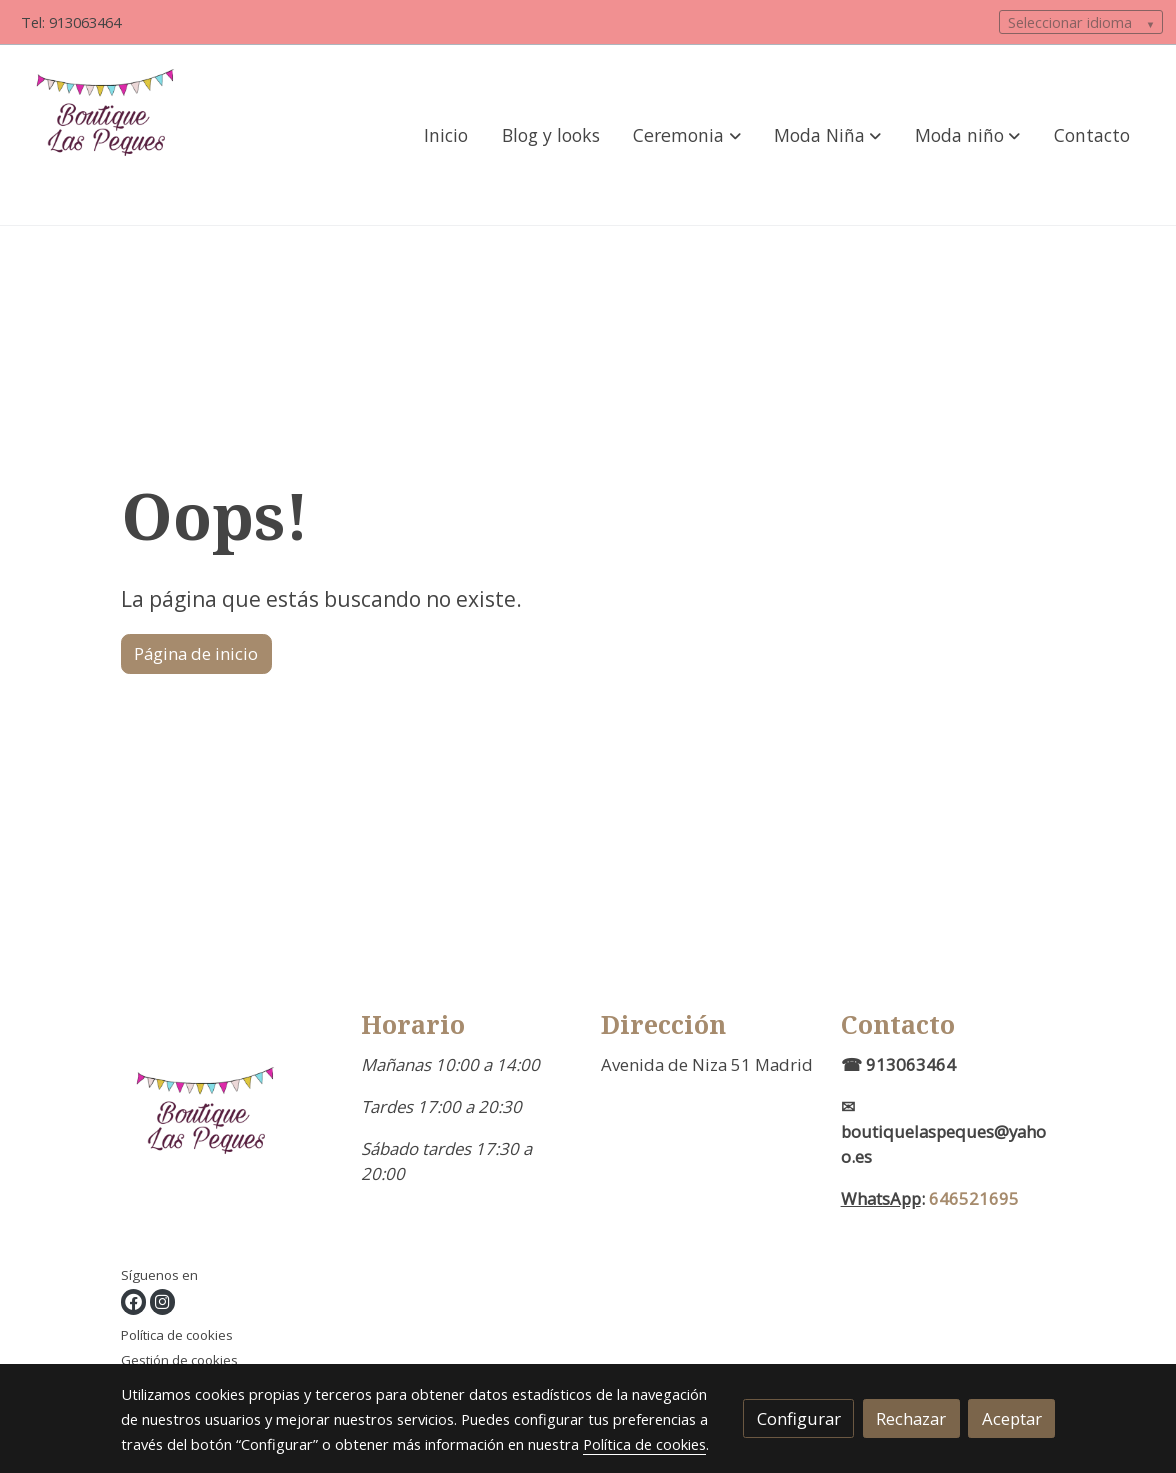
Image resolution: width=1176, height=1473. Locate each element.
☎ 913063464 (898, 1064)
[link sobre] (228, 1137)
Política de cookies (177, 1335)
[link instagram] (162, 1301)
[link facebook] (133, 1301)
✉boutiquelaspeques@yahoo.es (943, 1131)
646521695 (974, 1198)
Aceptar (1012, 1418)
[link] (111, 135)
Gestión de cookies (179, 1360)
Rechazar (911, 1418)
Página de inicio (196, 653)
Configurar (799, 1418)
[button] (687, 135)
